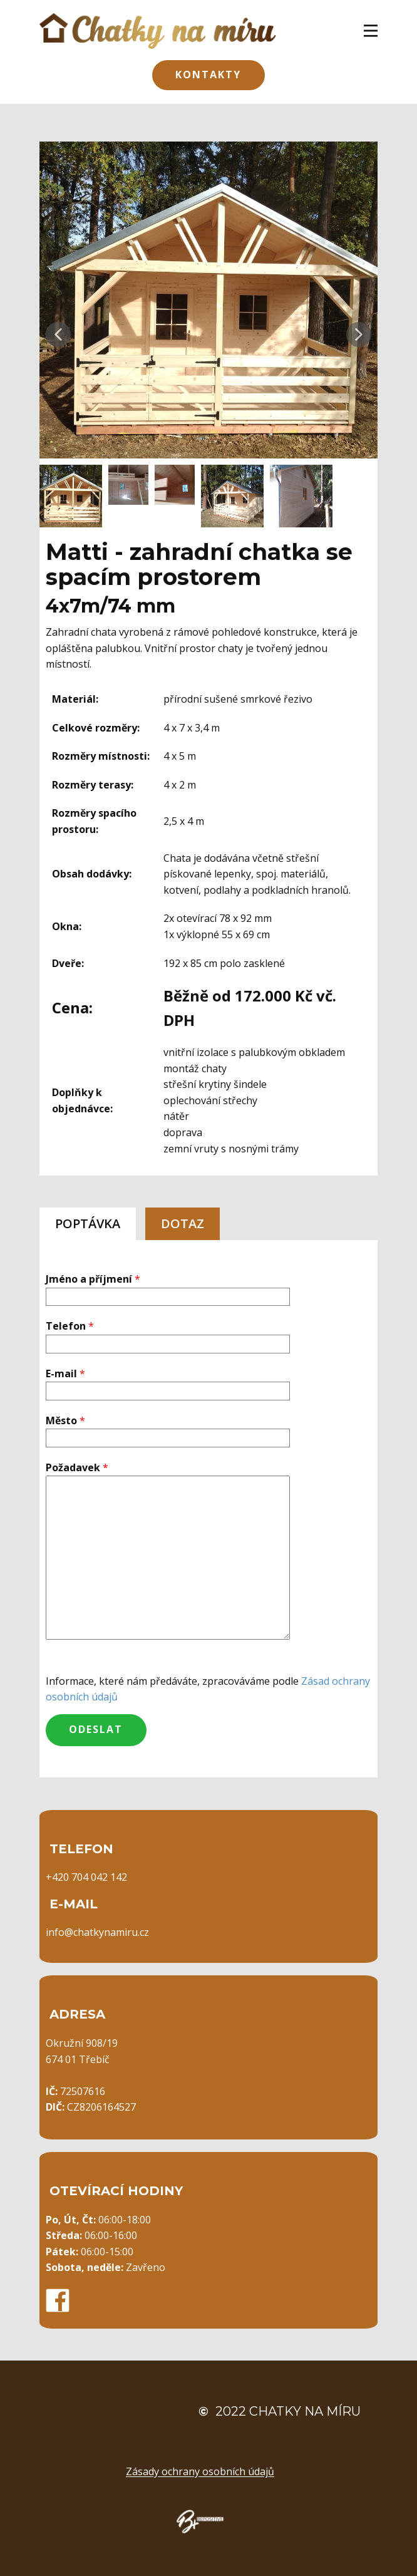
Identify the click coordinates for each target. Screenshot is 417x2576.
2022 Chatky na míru (279, 2411)
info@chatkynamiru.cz (97, 1932)
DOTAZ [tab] (182, 1223)
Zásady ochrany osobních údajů (200, 2471)
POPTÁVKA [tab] (87, 1223)
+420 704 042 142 (86, 1877)
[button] (58, 334)
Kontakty (208, 74)
